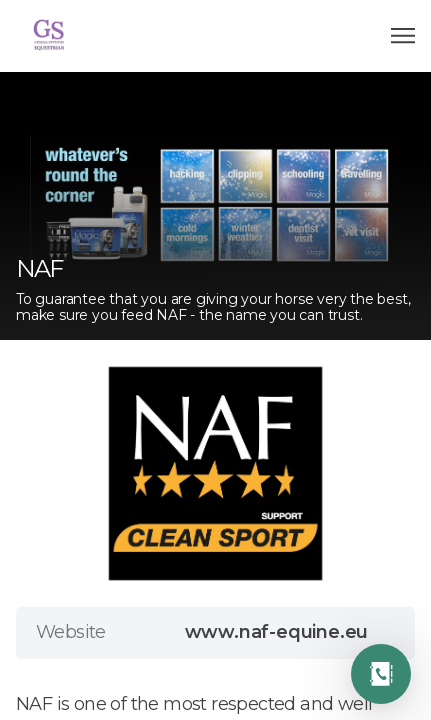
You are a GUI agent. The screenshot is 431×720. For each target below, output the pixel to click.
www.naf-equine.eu (277, 632)
